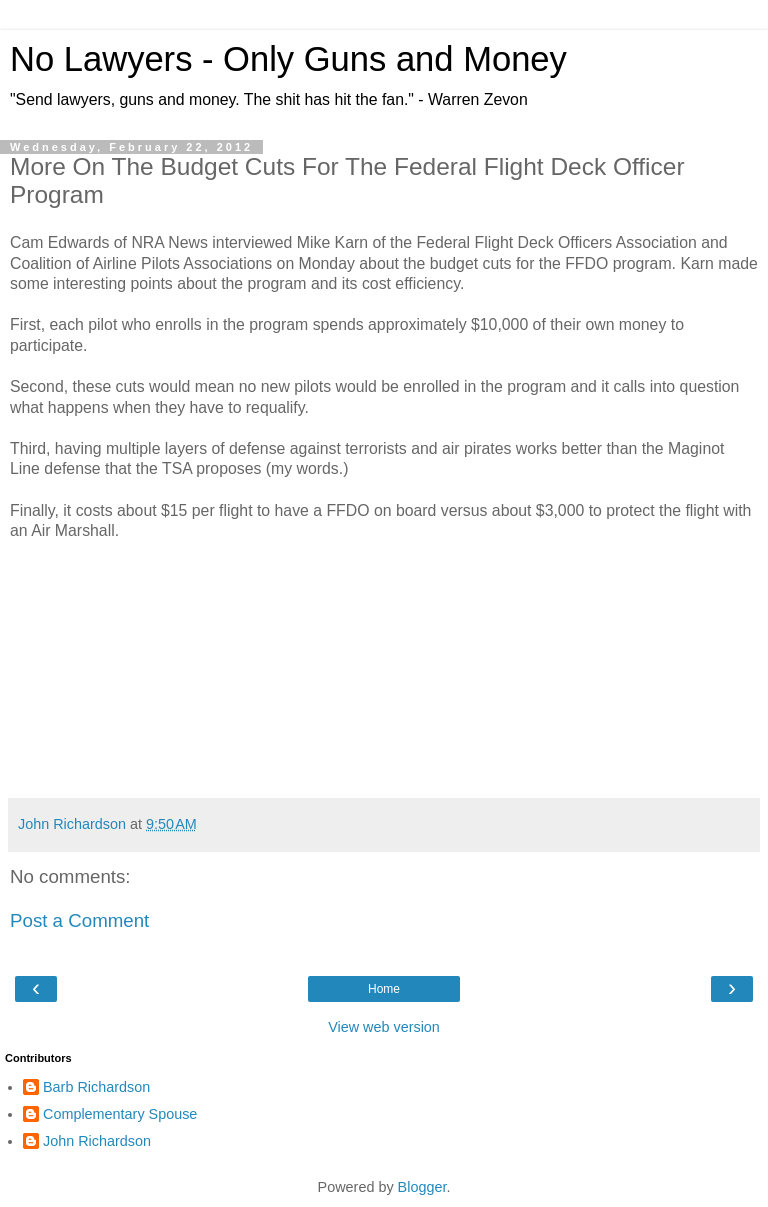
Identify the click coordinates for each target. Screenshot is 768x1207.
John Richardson (97, 1141)
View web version (384, 1027)
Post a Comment (79, 920)
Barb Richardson (96, 1087)
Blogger (422, 1187)
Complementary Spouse (120, 1114)
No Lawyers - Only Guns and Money (288, 59)
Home (384, 989)
